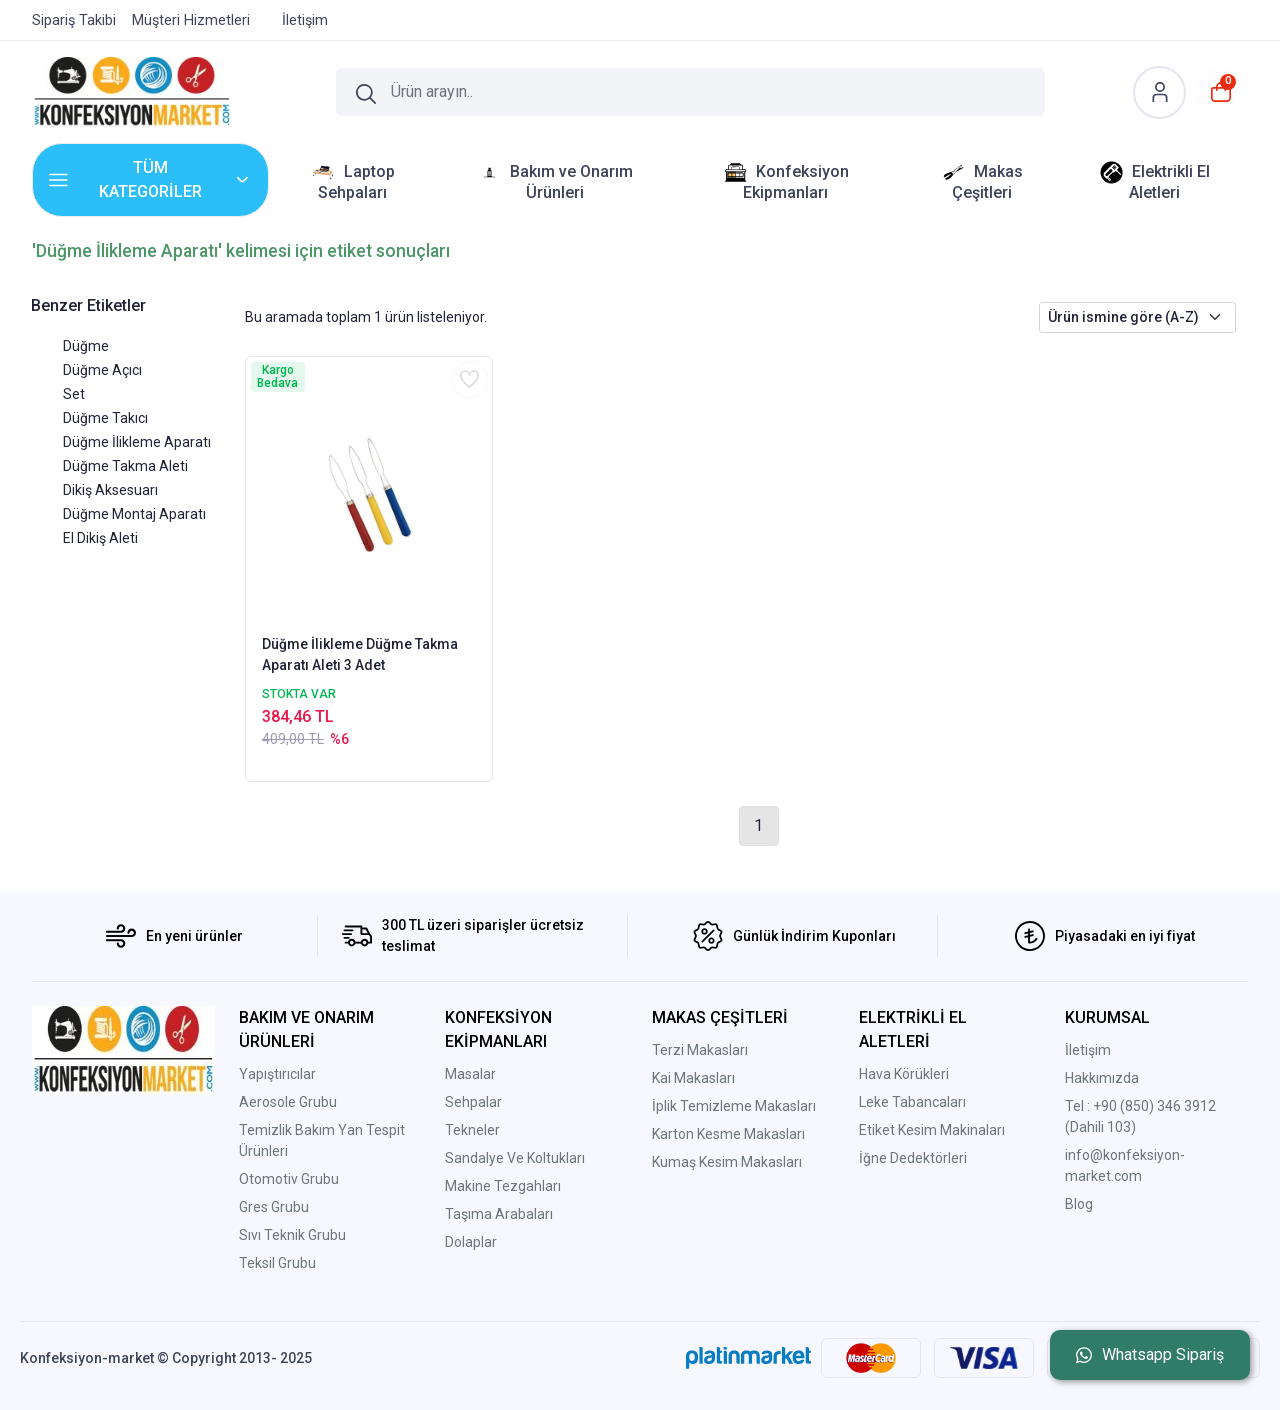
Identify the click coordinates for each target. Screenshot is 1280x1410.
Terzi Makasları (700, 1050)
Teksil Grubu (277, 1263)
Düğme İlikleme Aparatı (137, 442)
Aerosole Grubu (288, 1102)
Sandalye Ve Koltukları (515, 1158)
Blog (1079, 1204)
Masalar (470, 1074)
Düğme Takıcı (105, 418)
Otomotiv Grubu (289, 1179)
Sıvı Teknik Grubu (292, 1235)
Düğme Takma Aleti (125, 466)
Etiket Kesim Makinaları (932, 1130)
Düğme (86, 346)
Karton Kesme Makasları (728, 1134)
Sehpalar (473, 1102)
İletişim (1088, 1050)
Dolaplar (471, 1242)
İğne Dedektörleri (913, 1158)
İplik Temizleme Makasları (734, 1106)
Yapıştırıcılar (277, 1074)
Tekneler (472, 1130)
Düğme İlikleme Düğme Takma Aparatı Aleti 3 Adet (360, 654)
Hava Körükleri (904, 1074)
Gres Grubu (274, 1207)
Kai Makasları (693, 1078)
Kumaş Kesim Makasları (727, 1162)
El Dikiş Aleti (100, 538)
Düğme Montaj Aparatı (134, 514)
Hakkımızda (1102, 1078)
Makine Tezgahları (503, 1186)
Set (74, 394)
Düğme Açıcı (102, 370)
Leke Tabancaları (912, 1102)
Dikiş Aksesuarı (110, 490)
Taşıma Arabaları (499, 1214)
